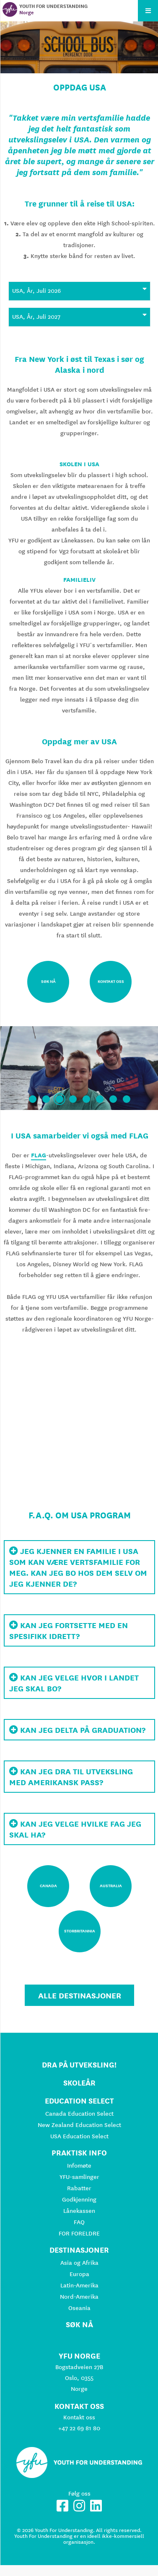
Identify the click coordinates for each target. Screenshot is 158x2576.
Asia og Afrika (79, 2262)
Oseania (79, 2308)
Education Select (79, 2101)
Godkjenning (79, 2199)
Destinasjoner (79, 2250)
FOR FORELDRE (79, 2233)
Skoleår (79, 2083)
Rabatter (79, 2188)
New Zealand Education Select (79, 2125)
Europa (79, 2274)
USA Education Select (79, 2136)
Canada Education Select (79, 2113)
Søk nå (79, 2324)
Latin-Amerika (79, 2285)
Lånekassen (79, 2211)
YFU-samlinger (79, 2177)
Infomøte (79, 2165)
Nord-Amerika (79, 2296)
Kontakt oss (79, 2417)
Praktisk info (79, 2153)
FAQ (79, 2222)
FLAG (38, 1155)
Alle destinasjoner (79, 1995)
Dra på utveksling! (79, 2065)
